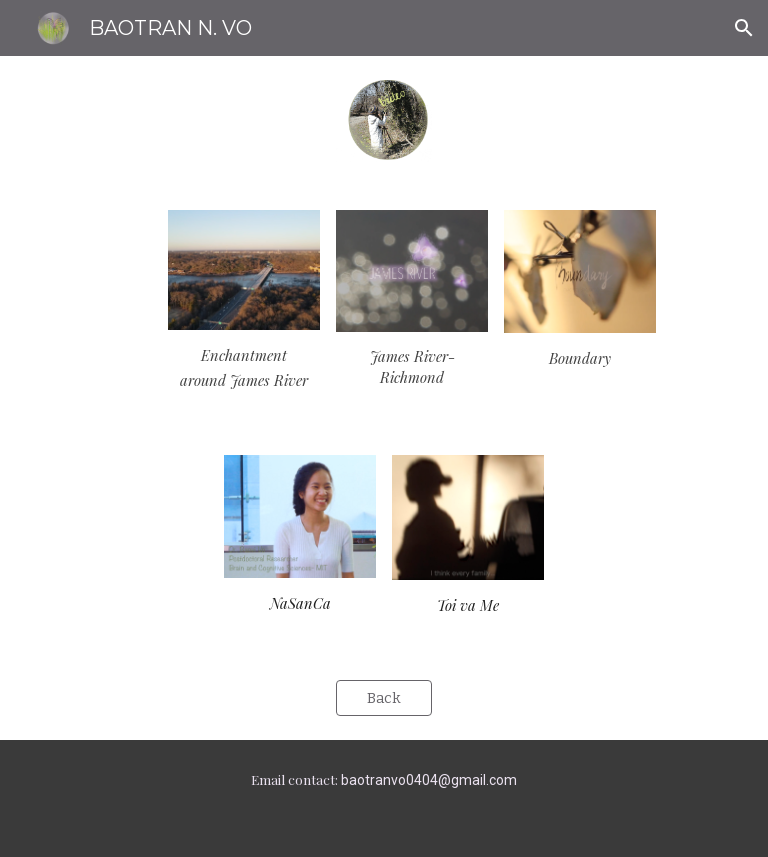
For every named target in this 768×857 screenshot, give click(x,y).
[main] (243, 368)
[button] (744, 28)
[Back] (383, 698)
